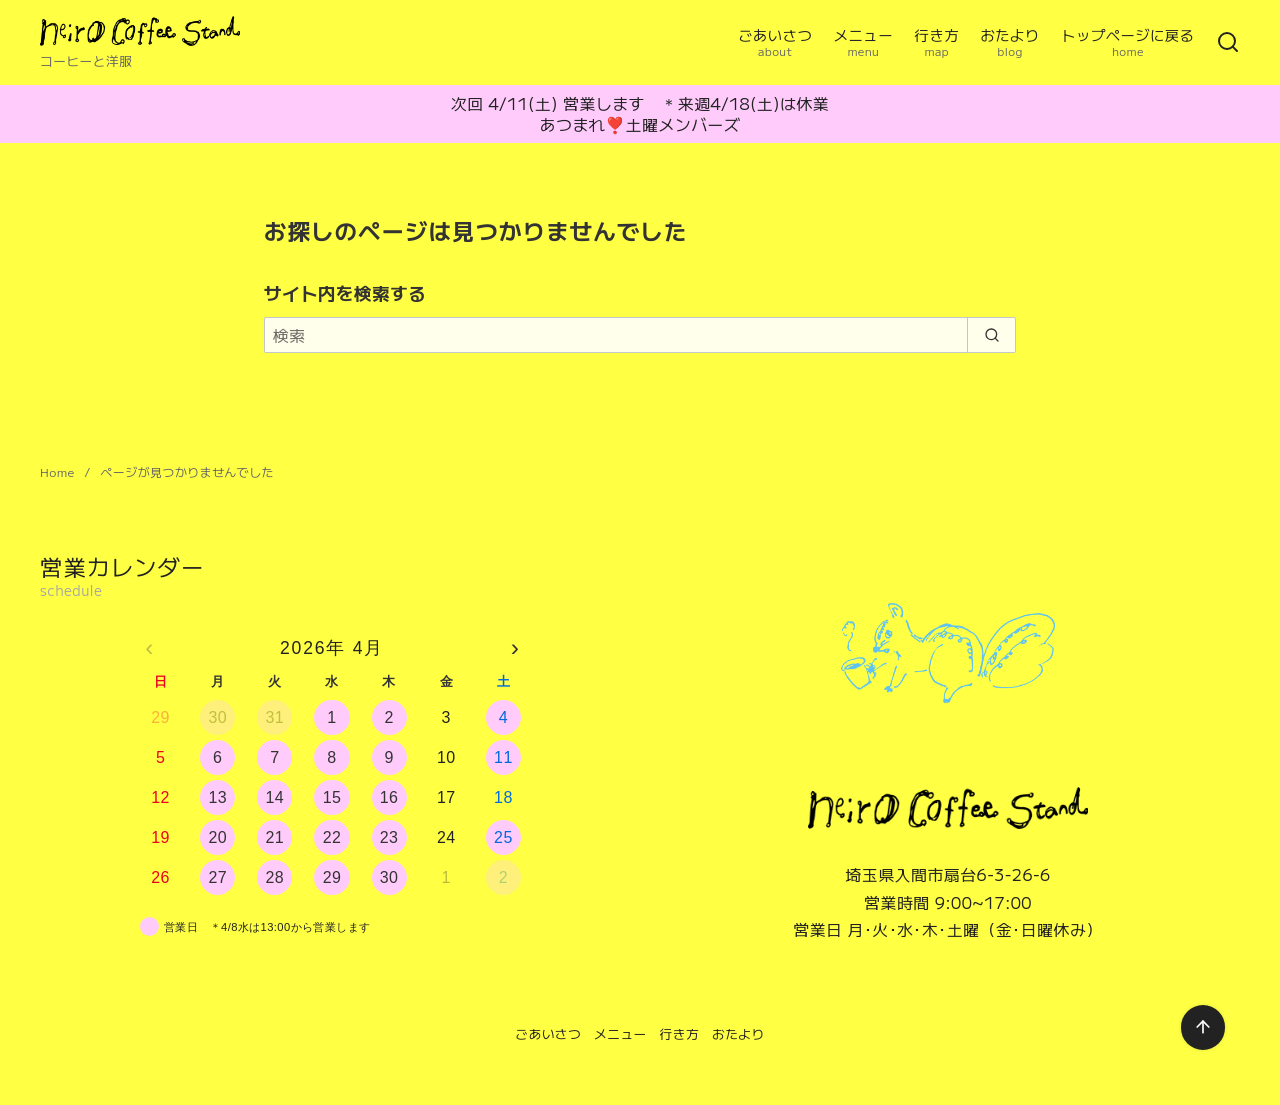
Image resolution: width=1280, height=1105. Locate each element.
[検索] (1228, 43)
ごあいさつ (775, 42)
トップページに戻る (1127, 42)
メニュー (863, 42)
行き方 (937, 42)
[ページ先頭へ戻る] (1203, 1027)
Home (59, 471)
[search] (991, 335)
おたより (1010, 42)
